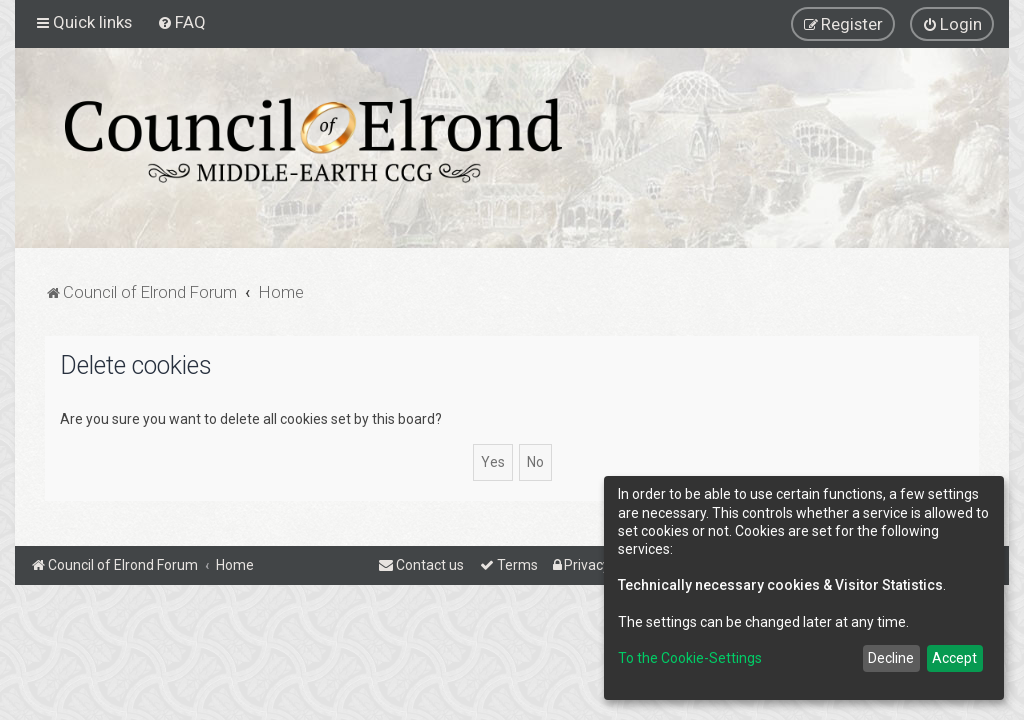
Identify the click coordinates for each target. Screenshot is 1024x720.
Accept (954, 658)
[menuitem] (181, 22)
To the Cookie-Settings (690, 658)
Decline (891, 658)
